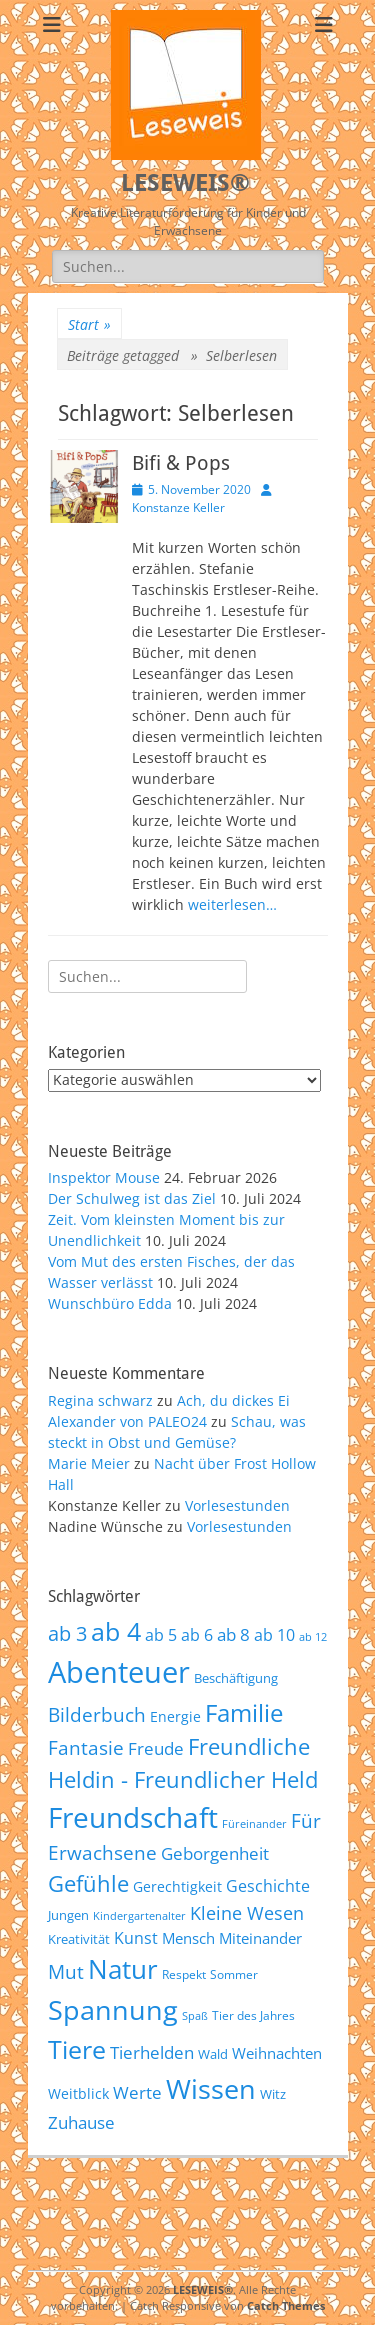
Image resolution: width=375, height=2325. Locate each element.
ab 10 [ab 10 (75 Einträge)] (274, 1635)
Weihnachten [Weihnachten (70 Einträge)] (277, 2053)
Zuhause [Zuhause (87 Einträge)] (81, 2122)
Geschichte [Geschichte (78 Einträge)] (268, 1886)
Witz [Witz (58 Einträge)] (273, 2094)
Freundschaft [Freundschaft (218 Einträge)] (133, 1817)
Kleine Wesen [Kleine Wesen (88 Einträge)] (247, 1913)
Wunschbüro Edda (110, 1303)
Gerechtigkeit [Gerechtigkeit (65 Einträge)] (177, 1886)
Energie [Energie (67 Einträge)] (175, 1716)
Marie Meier (89, 1463)
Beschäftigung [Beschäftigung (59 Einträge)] (236, 1678)
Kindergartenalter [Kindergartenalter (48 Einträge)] (139, 1916)
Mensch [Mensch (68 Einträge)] (188, 1938)
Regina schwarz (100, 1400)
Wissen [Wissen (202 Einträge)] (211, 2088)
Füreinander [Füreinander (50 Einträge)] (254, 1823)
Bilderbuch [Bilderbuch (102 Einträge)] (97, 1714)
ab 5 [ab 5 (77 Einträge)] (161, 1635)
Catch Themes (286, 2305)
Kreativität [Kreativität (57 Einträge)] (79, 1939)
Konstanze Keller (178, 507)
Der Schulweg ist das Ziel (132, 1198)
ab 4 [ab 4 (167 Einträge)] (116, 1631)
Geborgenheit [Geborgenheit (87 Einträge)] (215, 1853)
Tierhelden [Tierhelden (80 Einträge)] (152, 2052)
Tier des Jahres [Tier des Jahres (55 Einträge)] (253, 2015)
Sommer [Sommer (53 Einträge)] (234, 1974)
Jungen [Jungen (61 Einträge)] (68, 1915)
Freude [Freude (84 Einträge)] (156, 1748)
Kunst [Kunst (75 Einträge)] (136, 1938)
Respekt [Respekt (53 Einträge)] (184, 1974)
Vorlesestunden (237, 1505)
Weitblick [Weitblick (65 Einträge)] (78, 2093)
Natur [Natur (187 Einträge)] (123, 1969)
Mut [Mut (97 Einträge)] (66, 1972)
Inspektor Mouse (104, 1177)
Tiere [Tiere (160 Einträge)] (77, 2049)
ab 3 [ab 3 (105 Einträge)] (67, 1633)
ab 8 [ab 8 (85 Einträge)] (233, 1634)
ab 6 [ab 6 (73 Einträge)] (197, 1635)
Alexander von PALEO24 (127, 1421)
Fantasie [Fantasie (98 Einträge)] (86, 1748)
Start (89, 324)
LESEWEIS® (185, 183)
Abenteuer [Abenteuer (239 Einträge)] (119, 1672)
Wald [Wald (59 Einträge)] (213, 2054)
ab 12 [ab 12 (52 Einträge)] (313, 1636)
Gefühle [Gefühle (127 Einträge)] (88, 1883)
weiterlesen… (232, 904)
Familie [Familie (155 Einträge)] (244, 1712)
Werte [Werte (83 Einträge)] (137, 2092)
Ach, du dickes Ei (233, 1400)
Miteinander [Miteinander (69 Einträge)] (260, 1938)
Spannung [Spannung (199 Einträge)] (113, 2009)
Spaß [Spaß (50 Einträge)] (195, 2015)
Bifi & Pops (181, 463)
